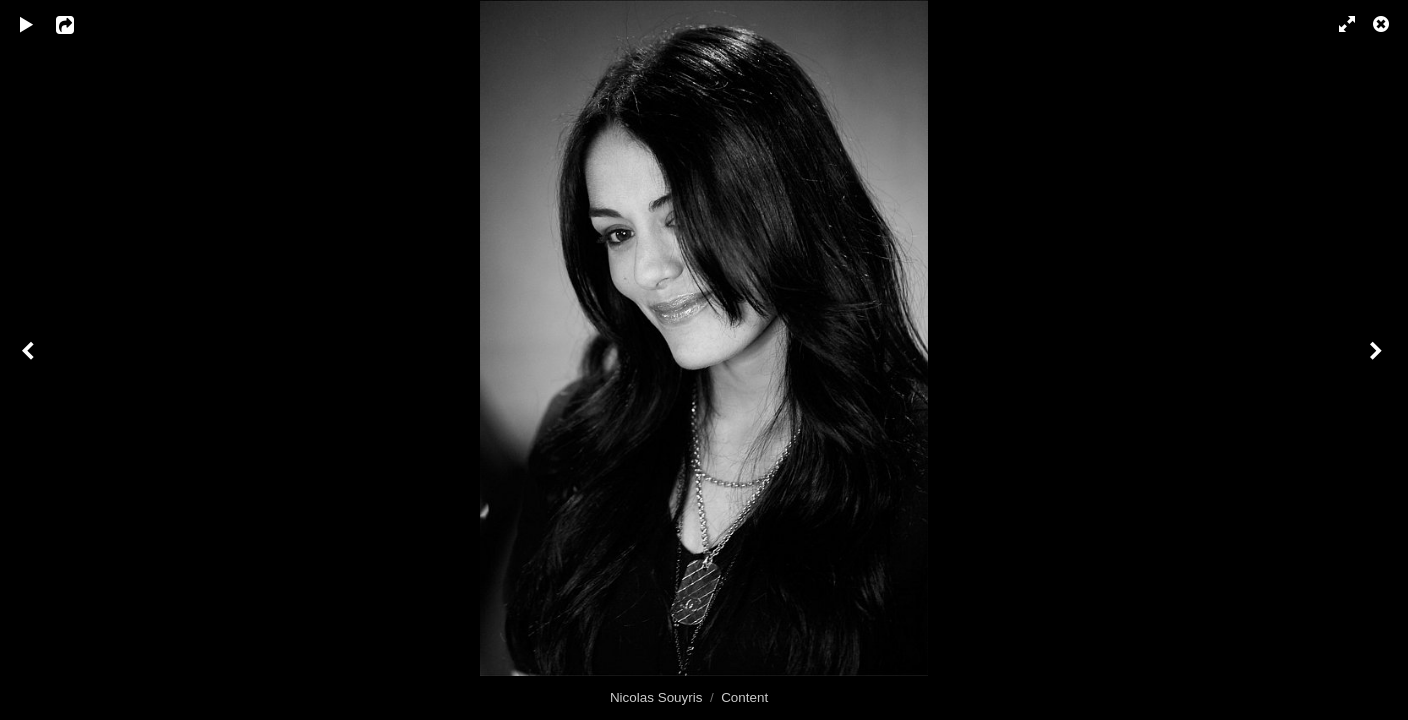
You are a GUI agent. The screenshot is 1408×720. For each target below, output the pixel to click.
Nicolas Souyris (656, 697)
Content (744, 697)
